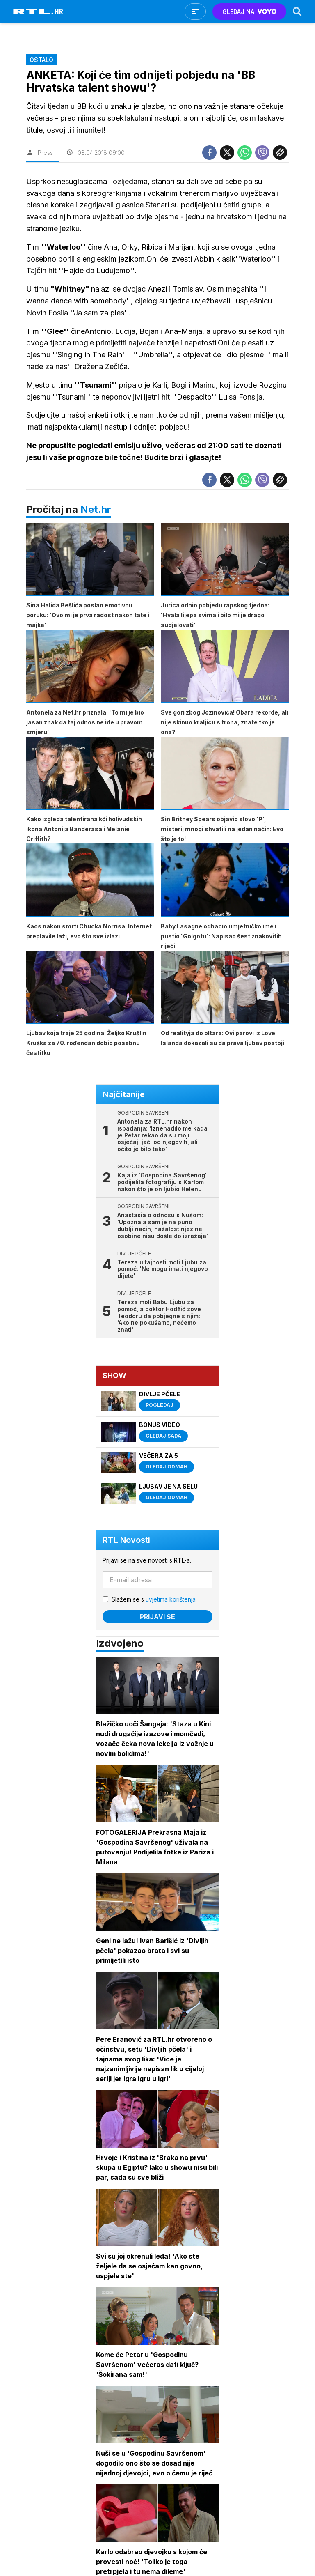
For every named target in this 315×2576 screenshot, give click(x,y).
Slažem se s (154, 1599)
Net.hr (95, 509)
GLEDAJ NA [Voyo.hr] (249, 11)
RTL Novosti (126, 1540)
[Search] (297, 11)
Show (114, 1375)
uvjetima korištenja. (171, 1599)
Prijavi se (157, 1617)
